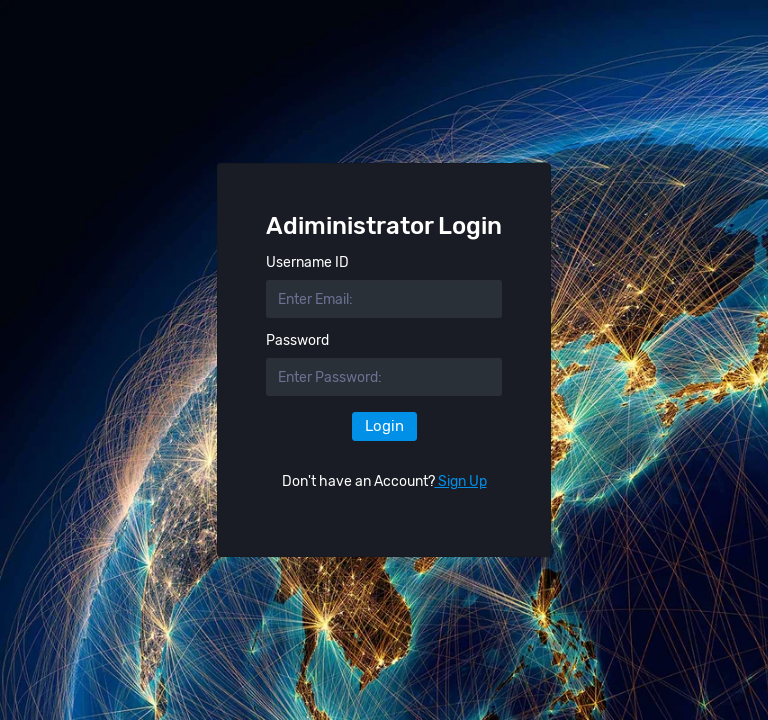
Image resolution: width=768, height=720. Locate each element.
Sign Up (461, 481)
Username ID (307, 263)
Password (297, 341)
